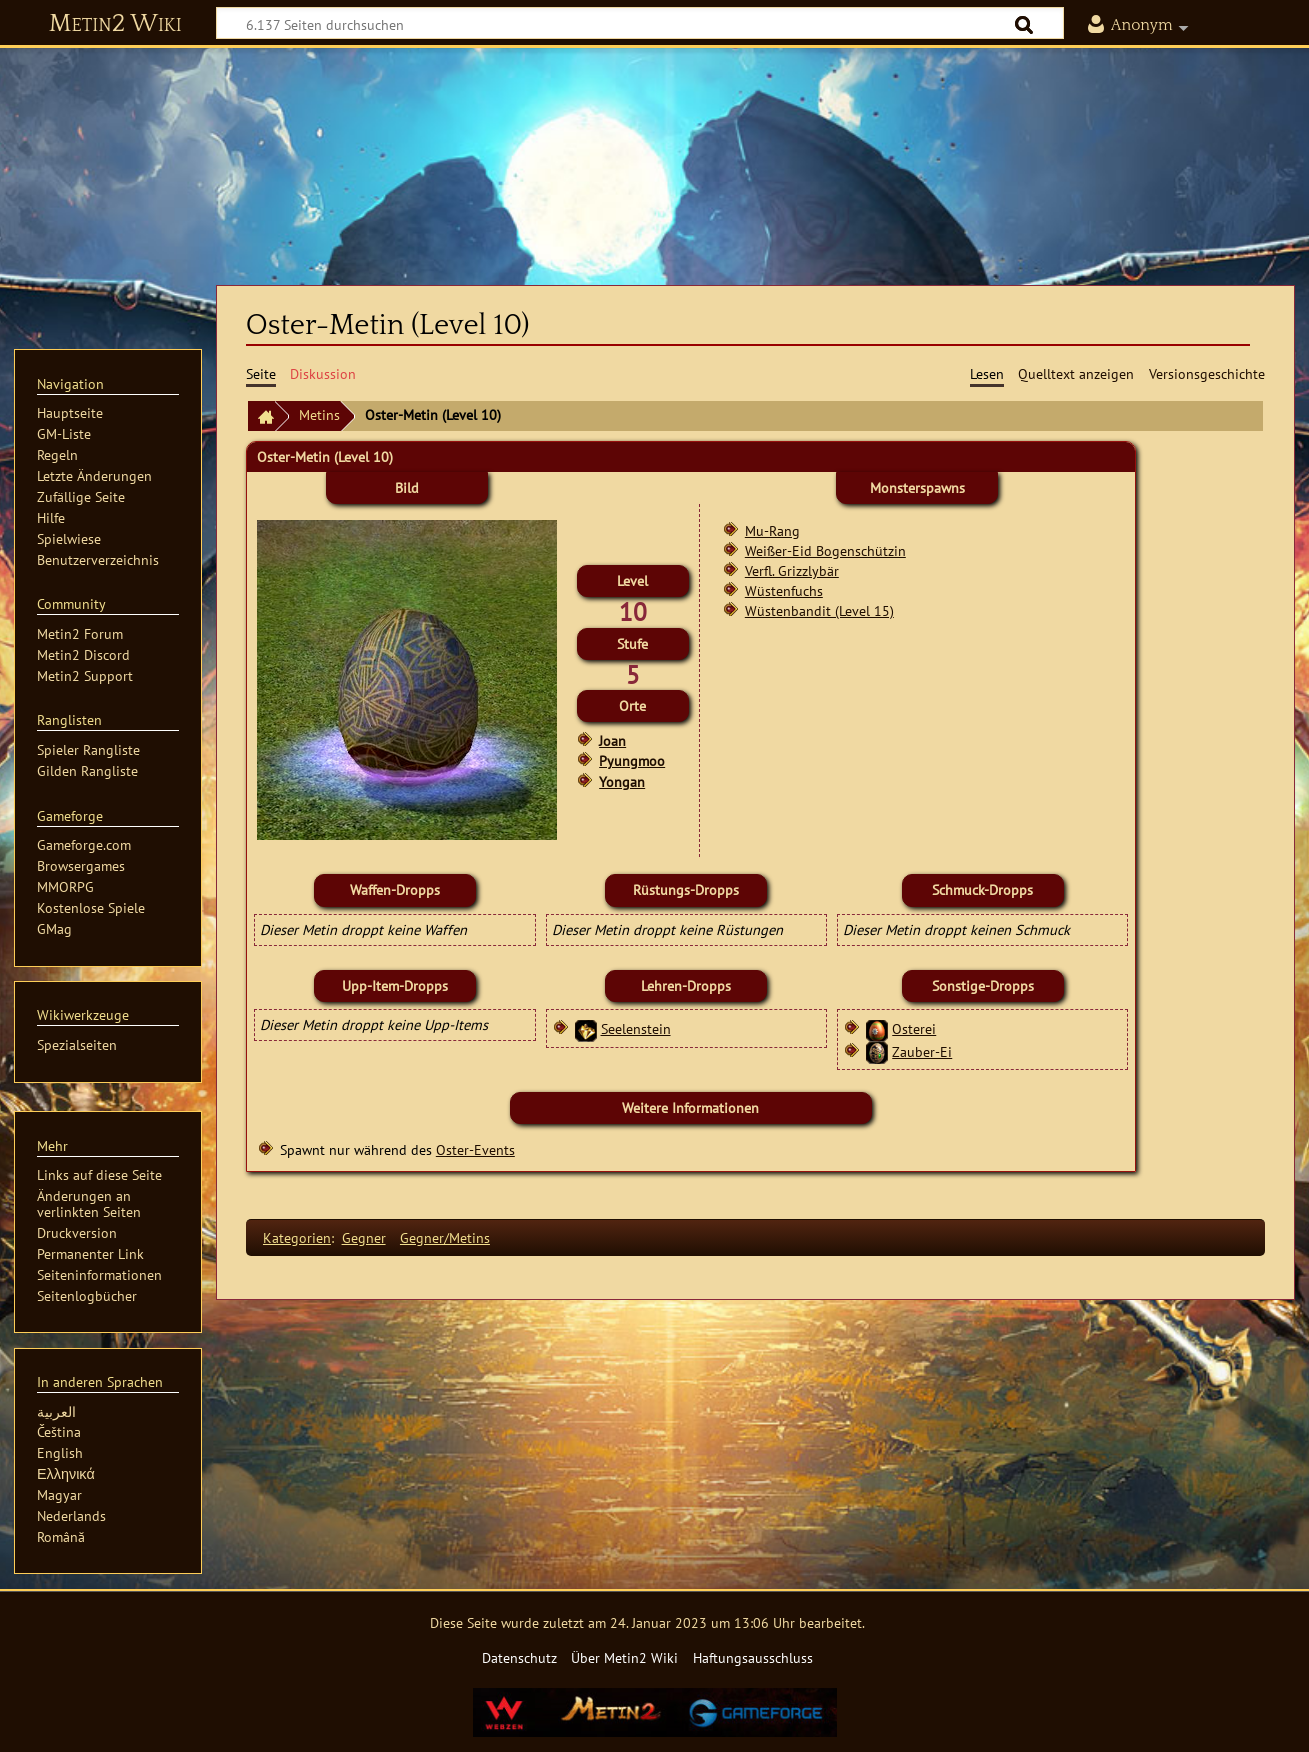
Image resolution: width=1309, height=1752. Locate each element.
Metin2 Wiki (115, 24)
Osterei (914, 1028)
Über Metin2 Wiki (624, 1657)
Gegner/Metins (445, 1237)
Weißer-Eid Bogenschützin (825, 550)
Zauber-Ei (922, 1051)
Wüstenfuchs (784, 590)
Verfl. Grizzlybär (792, 570)
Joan (612, 741)
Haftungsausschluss (753, 1657)
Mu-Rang (772, 530)
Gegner (364, 1237)
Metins (319, 414)
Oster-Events (475, 1149)
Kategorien (297, 1237)
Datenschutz (519, 1657)
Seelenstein (636, 1028)
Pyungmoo (632, 761)
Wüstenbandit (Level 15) (819, 610)
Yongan (622, 782)
